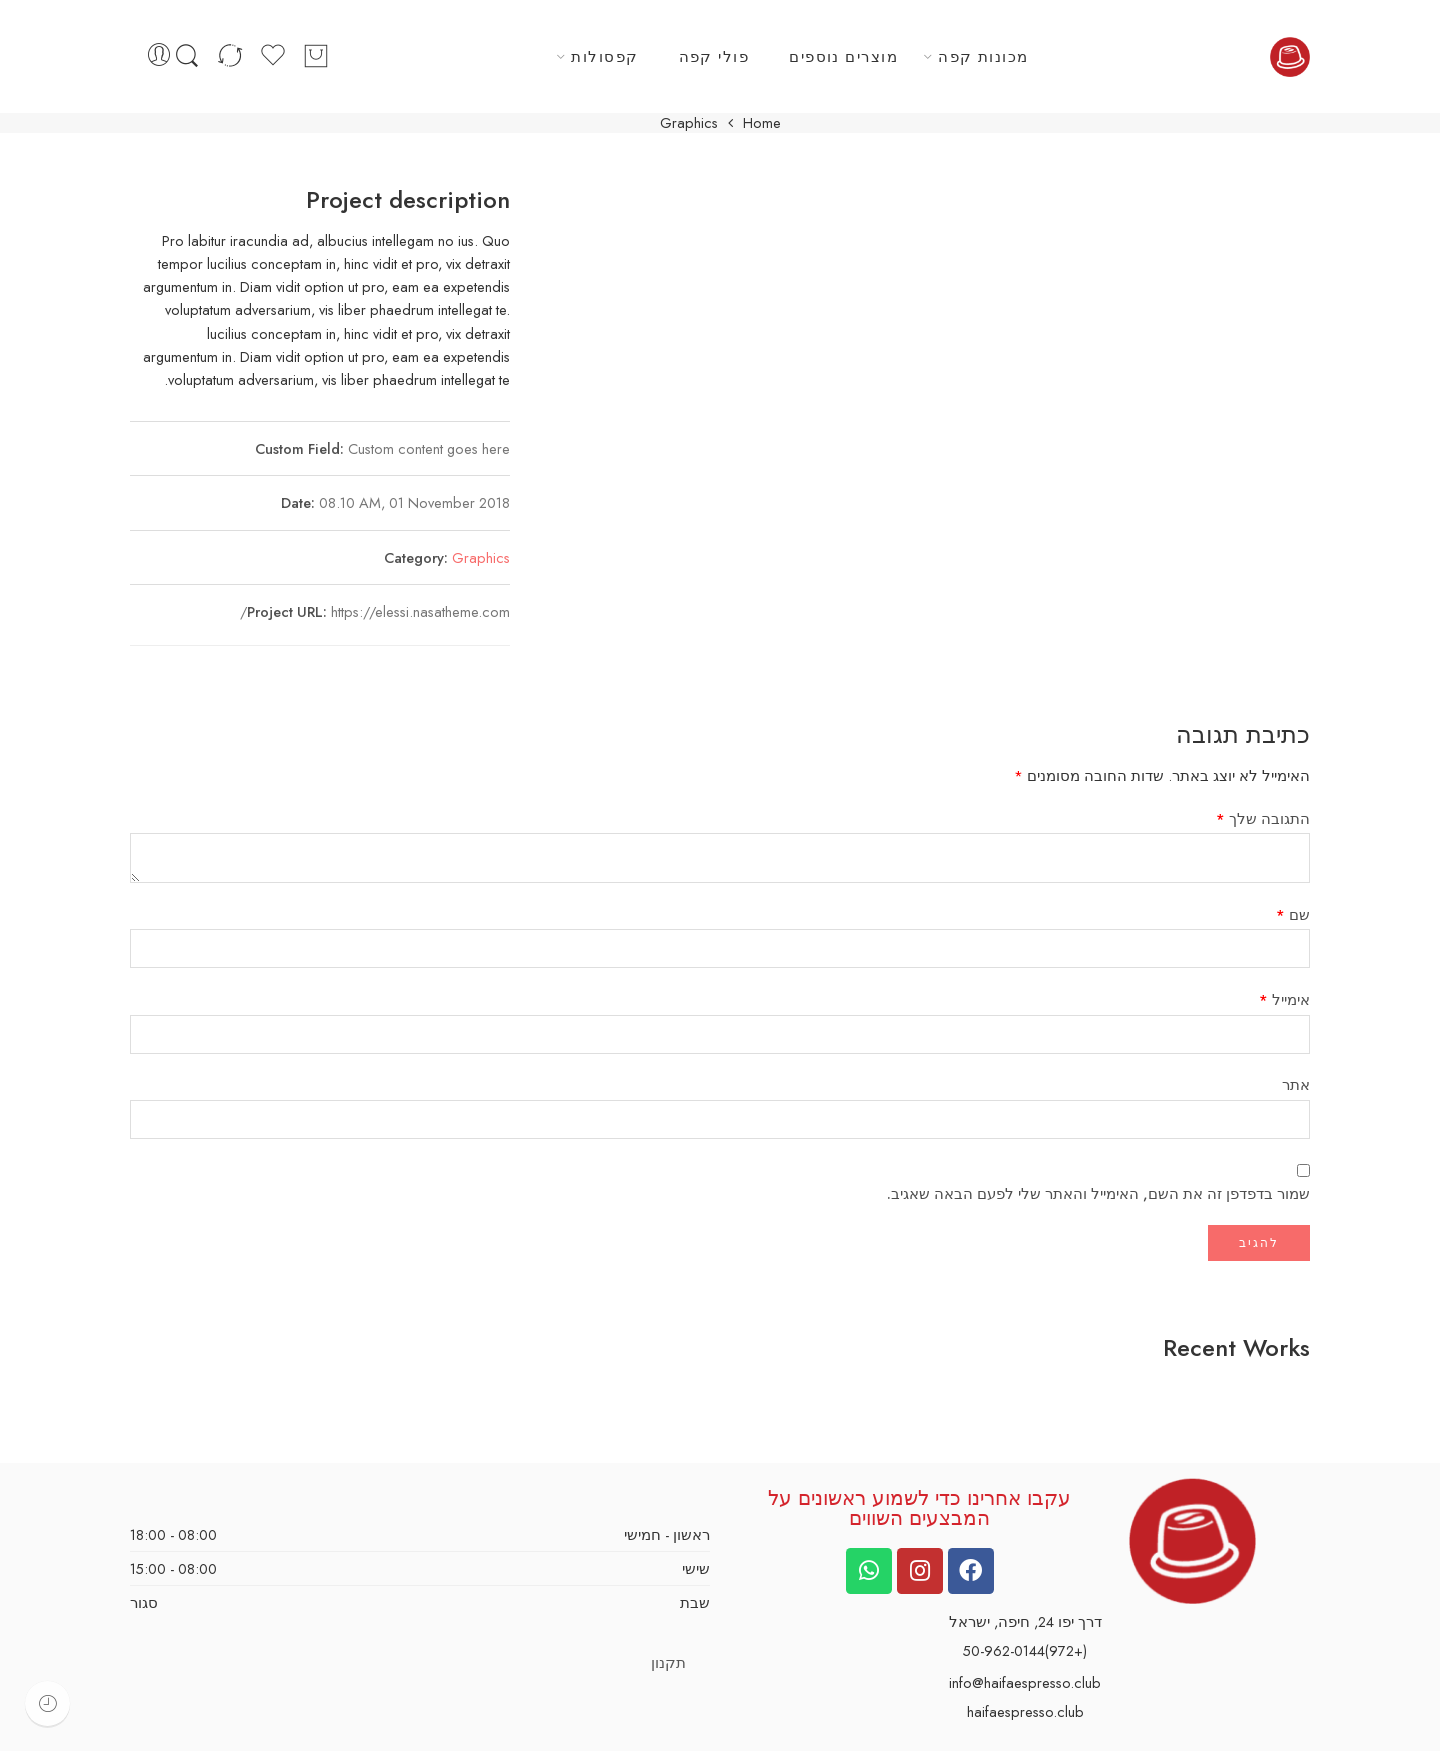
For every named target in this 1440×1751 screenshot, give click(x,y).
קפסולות (604, 56)
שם (1293, 914)
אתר (1296, 1084)
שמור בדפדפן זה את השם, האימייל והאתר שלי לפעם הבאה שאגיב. (1098, 1193)
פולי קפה (714, 56)
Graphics (481, 557)
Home (762, 123)
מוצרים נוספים (843, 56)
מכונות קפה (983, 56)
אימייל (1284, 999)
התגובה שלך (1263, 818)
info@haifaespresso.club (1025, 1682)
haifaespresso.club (1025, 1711)
